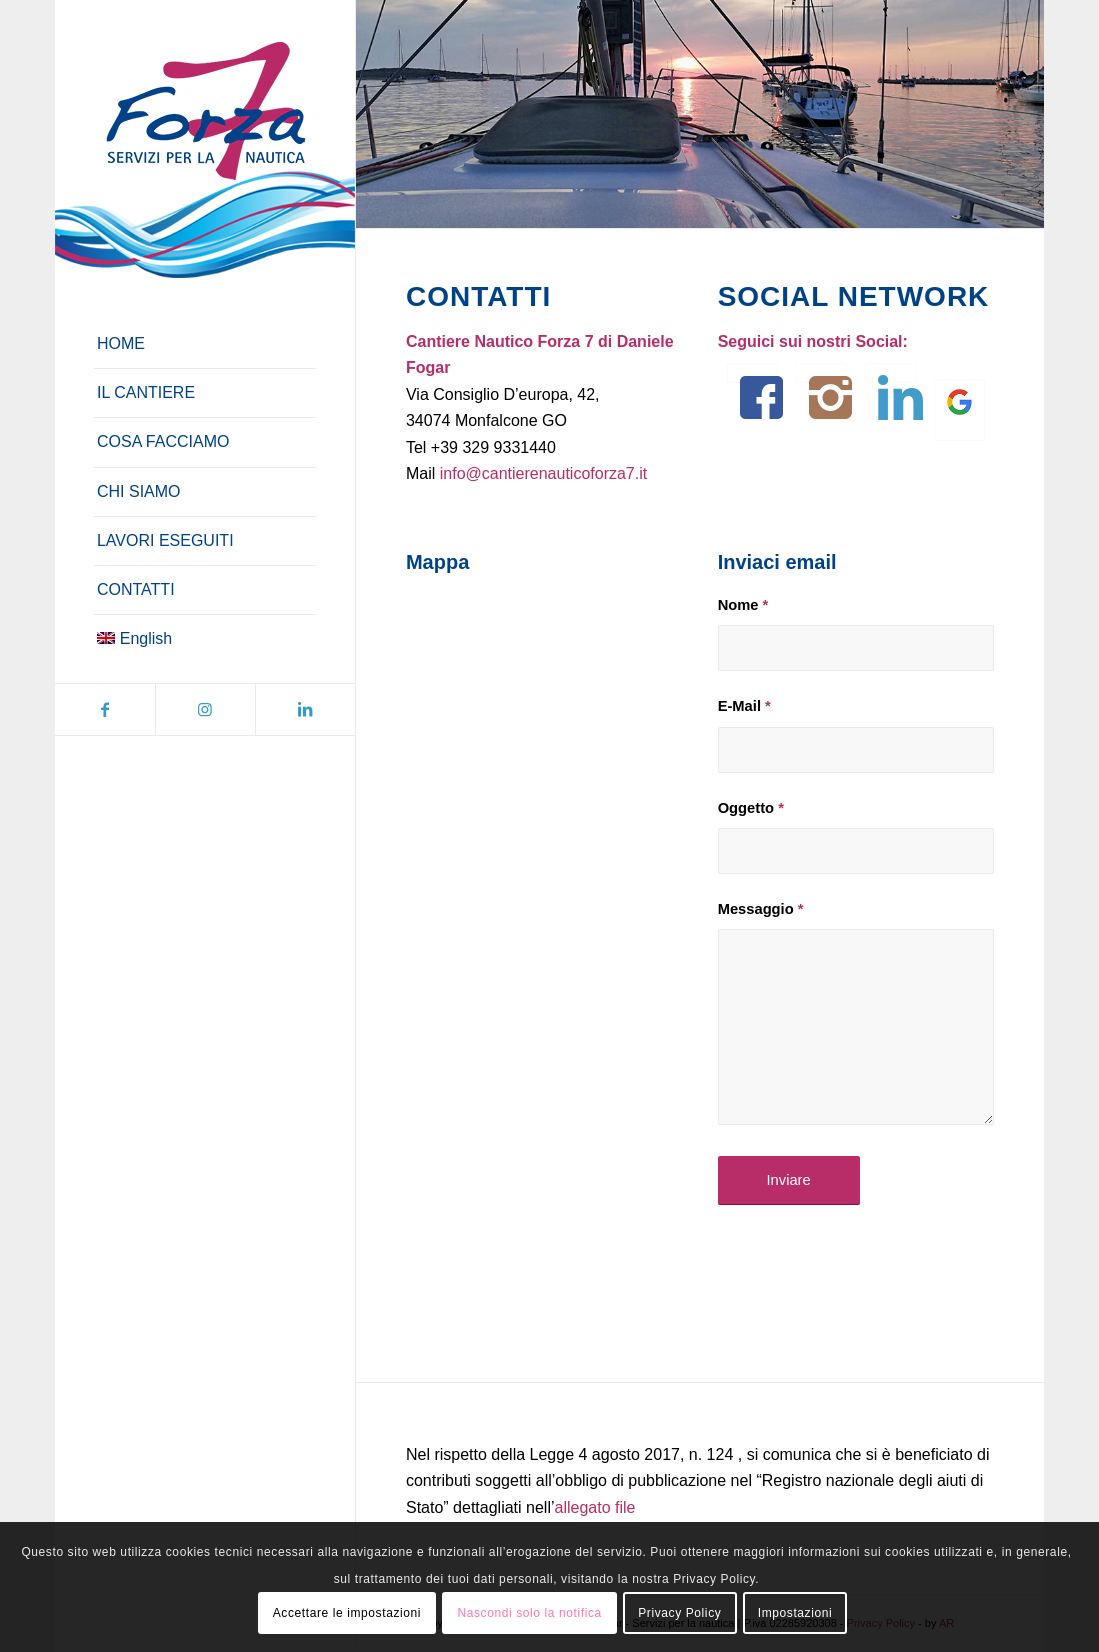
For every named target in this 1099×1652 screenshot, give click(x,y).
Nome (743, 605)
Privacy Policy (679, 1613)
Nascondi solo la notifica (529, 1613)
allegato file (594, 1507)
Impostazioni (795, 1613)
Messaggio (761, 909)
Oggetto (751, 808)
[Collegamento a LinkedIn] (305, 709)
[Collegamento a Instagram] (205, 709)
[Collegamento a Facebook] (105, 709)
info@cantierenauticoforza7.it (543, 473)
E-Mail (744, 706)
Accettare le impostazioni (347, 1613)
